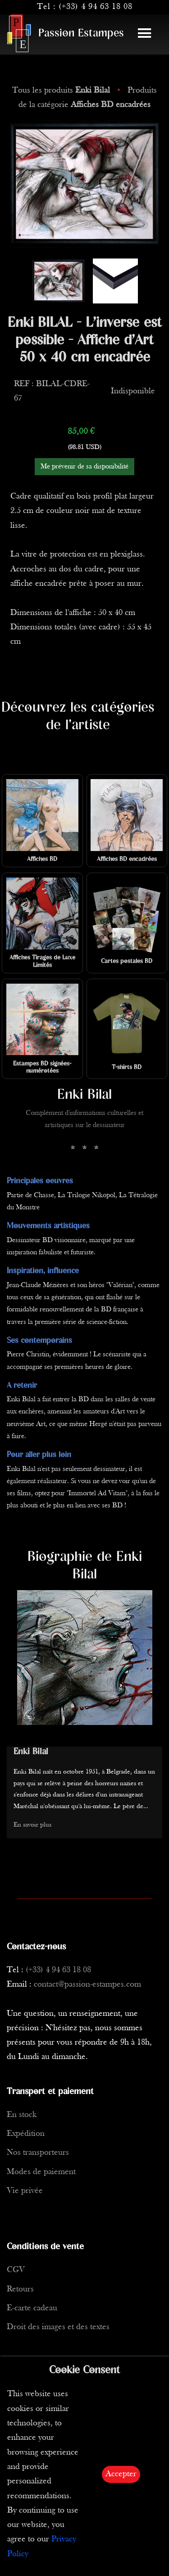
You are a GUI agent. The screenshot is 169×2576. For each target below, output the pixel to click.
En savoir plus (32, 1825)
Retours (20, 2289)
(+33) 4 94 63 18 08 (95, 7)
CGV (16, 2270)
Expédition (26, 2134)
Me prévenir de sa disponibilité (84, 466)
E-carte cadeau (32, 2308)
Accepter (121, 2474)
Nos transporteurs (38, 2152)
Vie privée (25, 2191)
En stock (22, 2115)
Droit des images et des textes (58, 2327)
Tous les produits (62, 90)
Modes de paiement (41, 2172)
